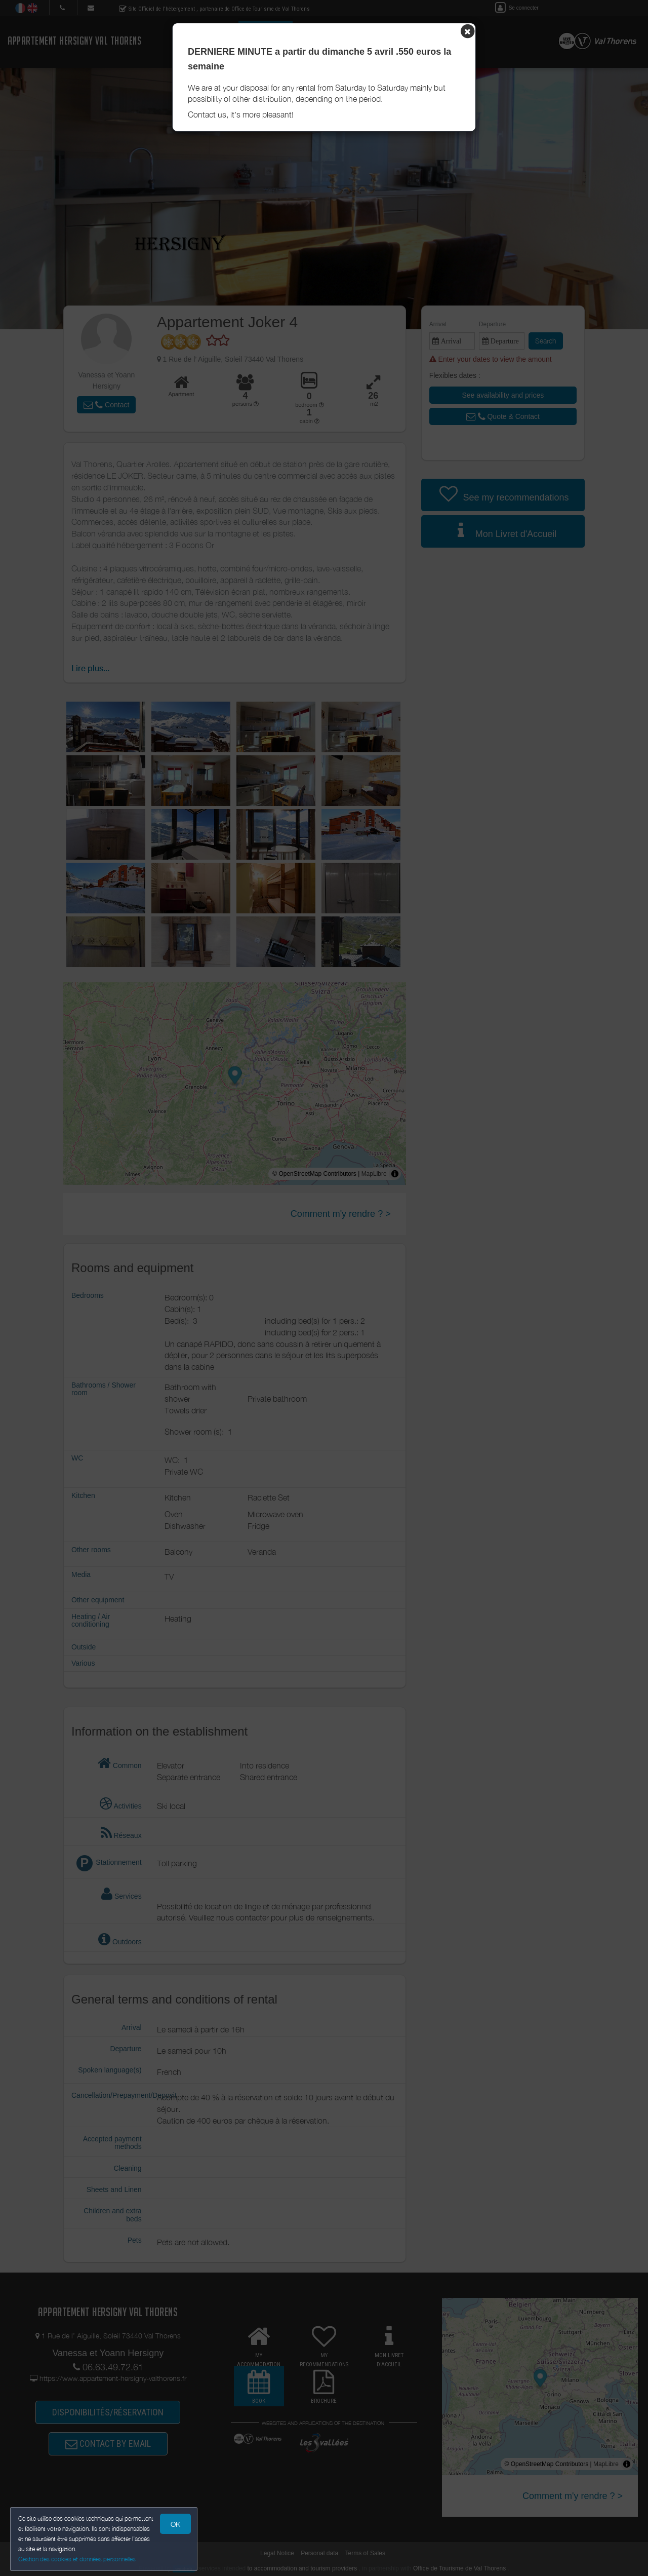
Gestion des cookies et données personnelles (77, 2559)
